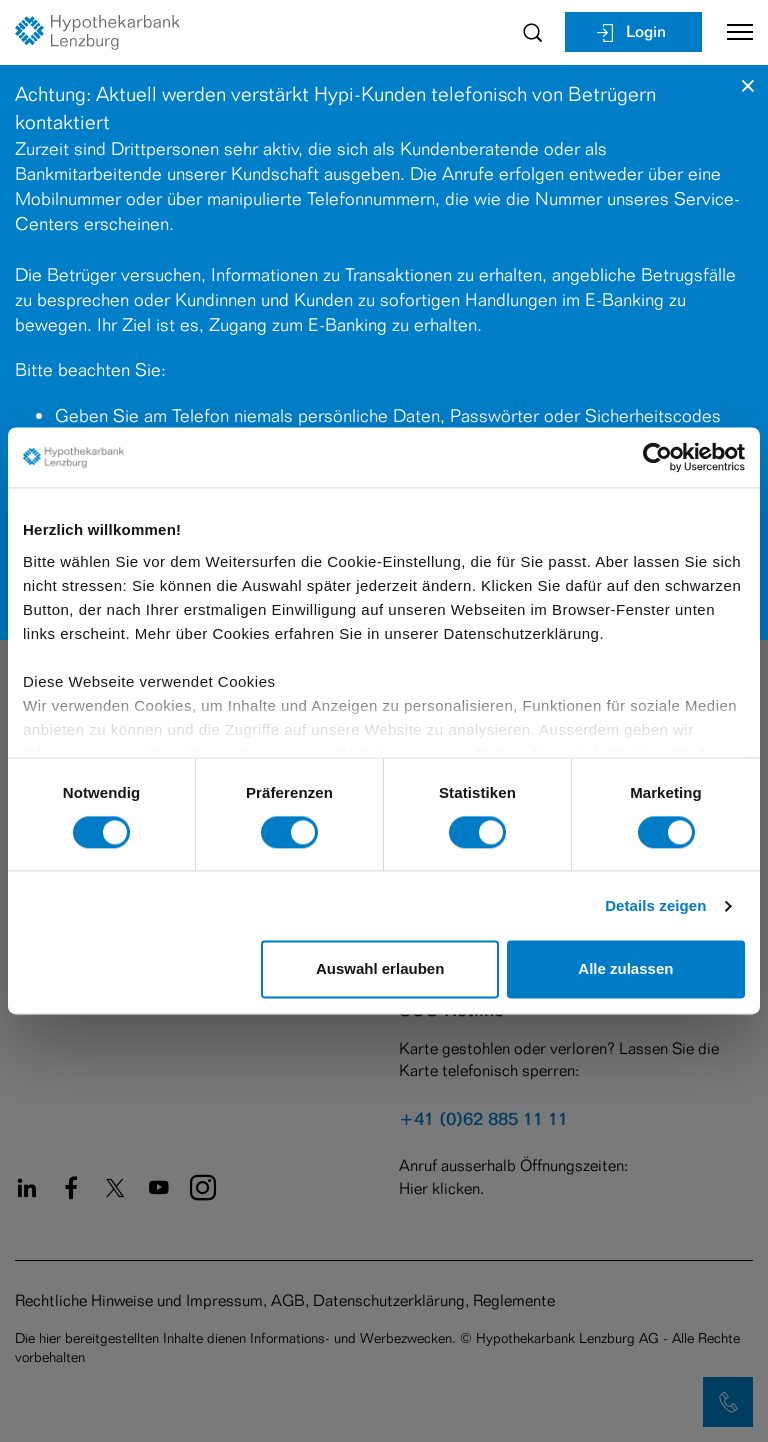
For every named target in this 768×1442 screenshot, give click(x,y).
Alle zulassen (625, 969)
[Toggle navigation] (732, 32)
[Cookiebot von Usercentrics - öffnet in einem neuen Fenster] (657, 457)
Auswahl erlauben (380, 969)
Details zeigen (655, 905)
